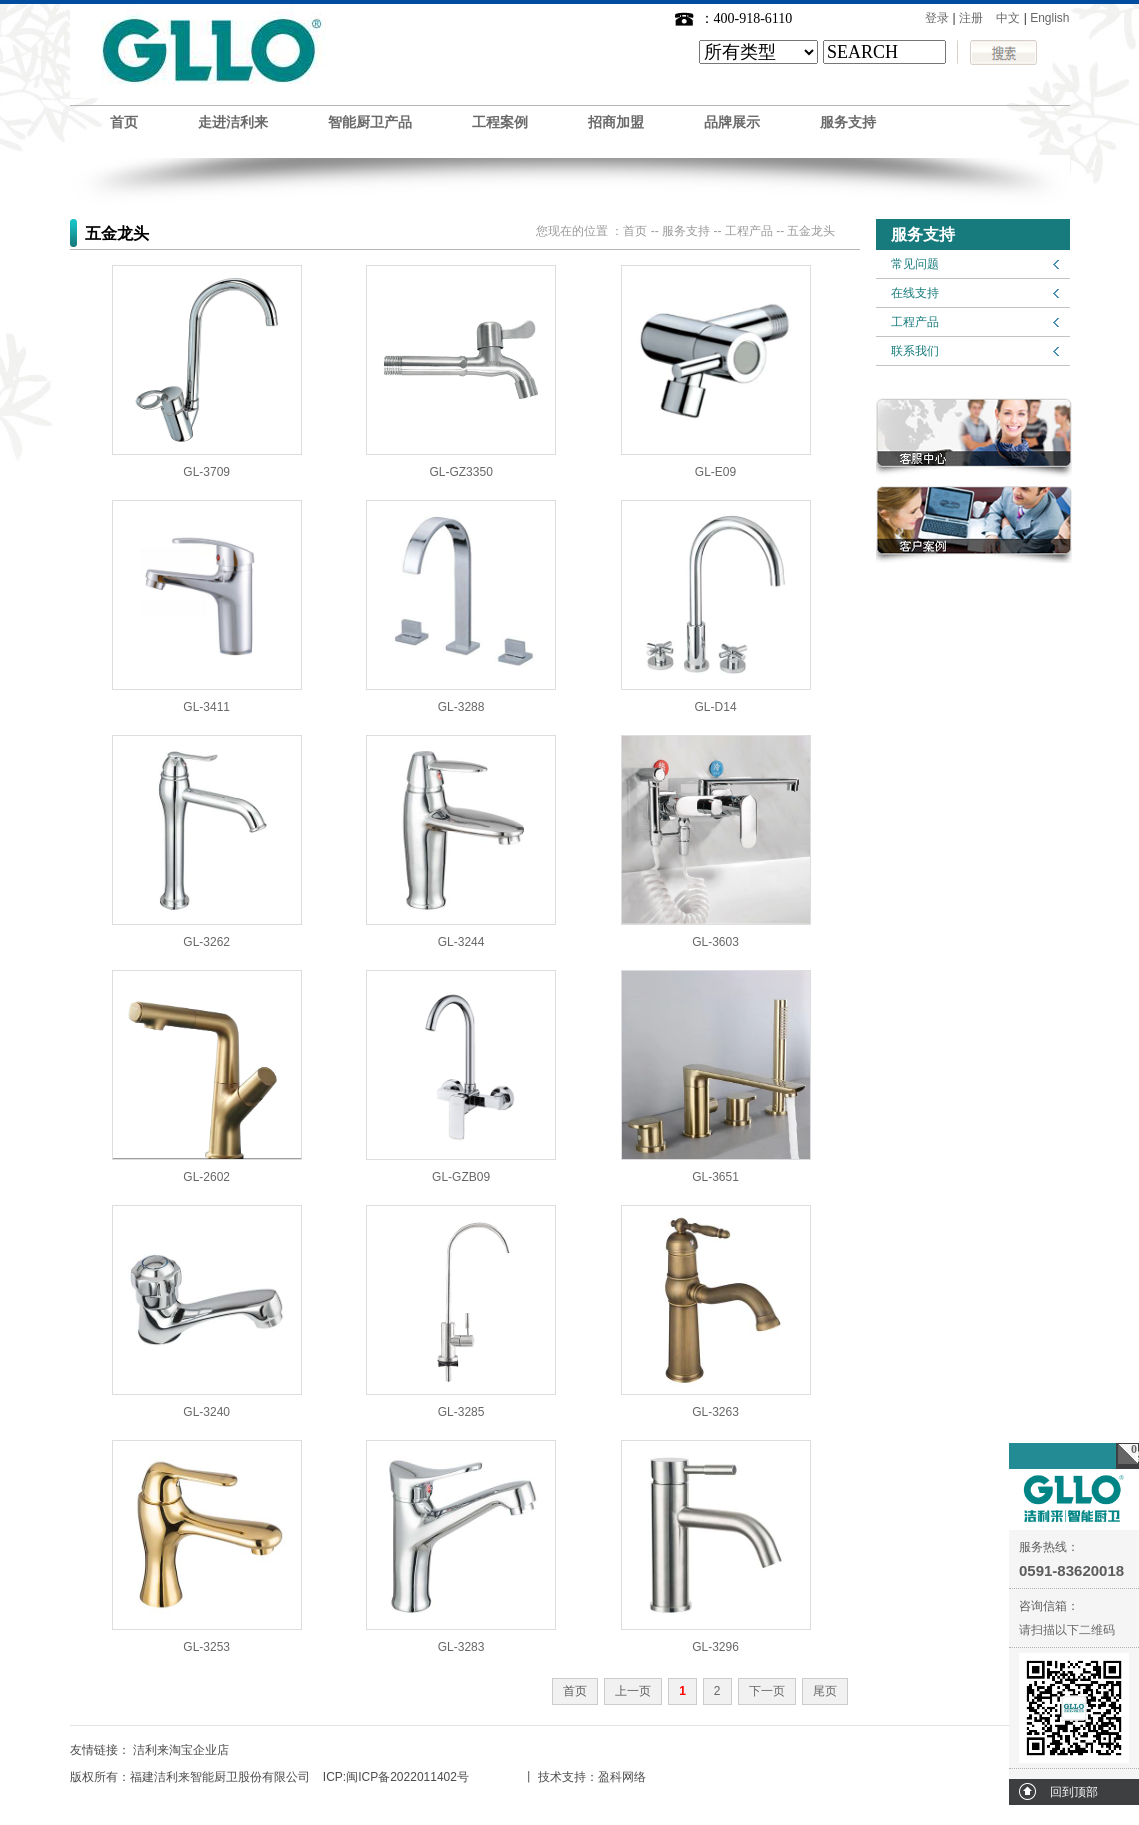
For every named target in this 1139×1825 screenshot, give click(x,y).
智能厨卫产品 (370, 122)
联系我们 (915, 351)
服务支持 (848, 122)
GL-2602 (206, 1177)
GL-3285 (461, 1412)
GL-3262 (206, 942)
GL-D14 (716, 707)
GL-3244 (461, 942)
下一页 (767, 1691)
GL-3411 (206, 707)
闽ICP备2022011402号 (407, 1777)
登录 (937, 18)
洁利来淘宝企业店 (181, 1750)
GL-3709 (206, 472)
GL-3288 (461, 707)
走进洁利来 (233, 122)
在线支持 (915, 293)
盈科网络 (622, 1777)
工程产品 (915, 322)
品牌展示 (732, 122)
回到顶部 (1074, 1792)
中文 (1008, 18)
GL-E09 (715, 472)
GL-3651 (715, 1177)
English (1049, 18)
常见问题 (915, 264)
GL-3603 (715, 942)
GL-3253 (206, 1647)
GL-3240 (206, 1412)
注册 (971, 18)
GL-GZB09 (461, 1177)
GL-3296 (715, 1647)
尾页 (825, 1691)
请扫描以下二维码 (1067, 1630)
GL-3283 (461, 1647)
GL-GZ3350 (460, 472)
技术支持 (562, 1777)
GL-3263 (715, 1412)
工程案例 (500, 122)
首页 (124, 122)
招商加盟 (616, 122)
